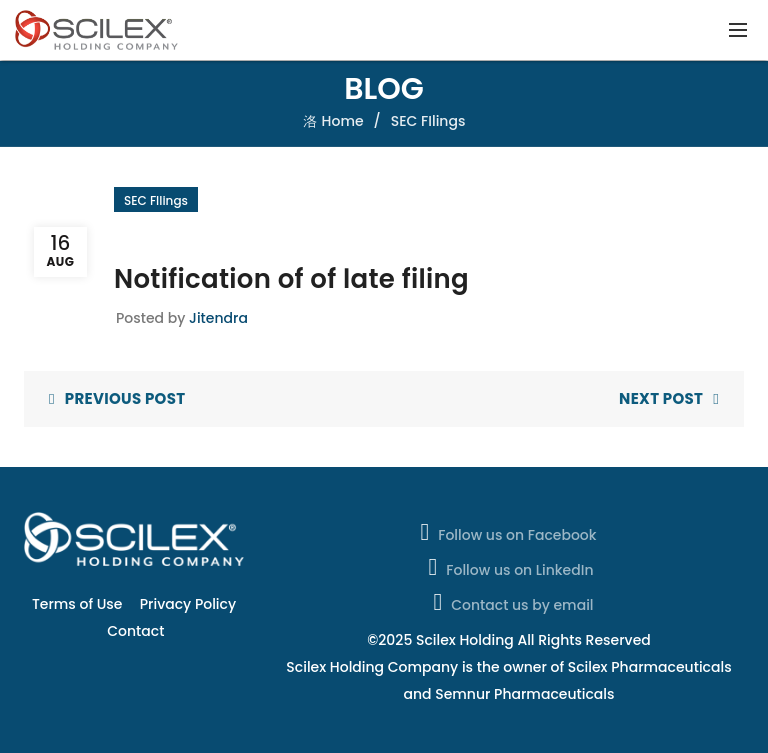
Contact (135, 631)
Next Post (661, 398)
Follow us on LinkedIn (509, 567)
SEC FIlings (428, 121)
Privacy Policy (188, 604)
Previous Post (125, 398)
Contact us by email (511, 602)
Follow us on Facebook (506, 532)
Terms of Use (77, 604)
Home (343, 121)
